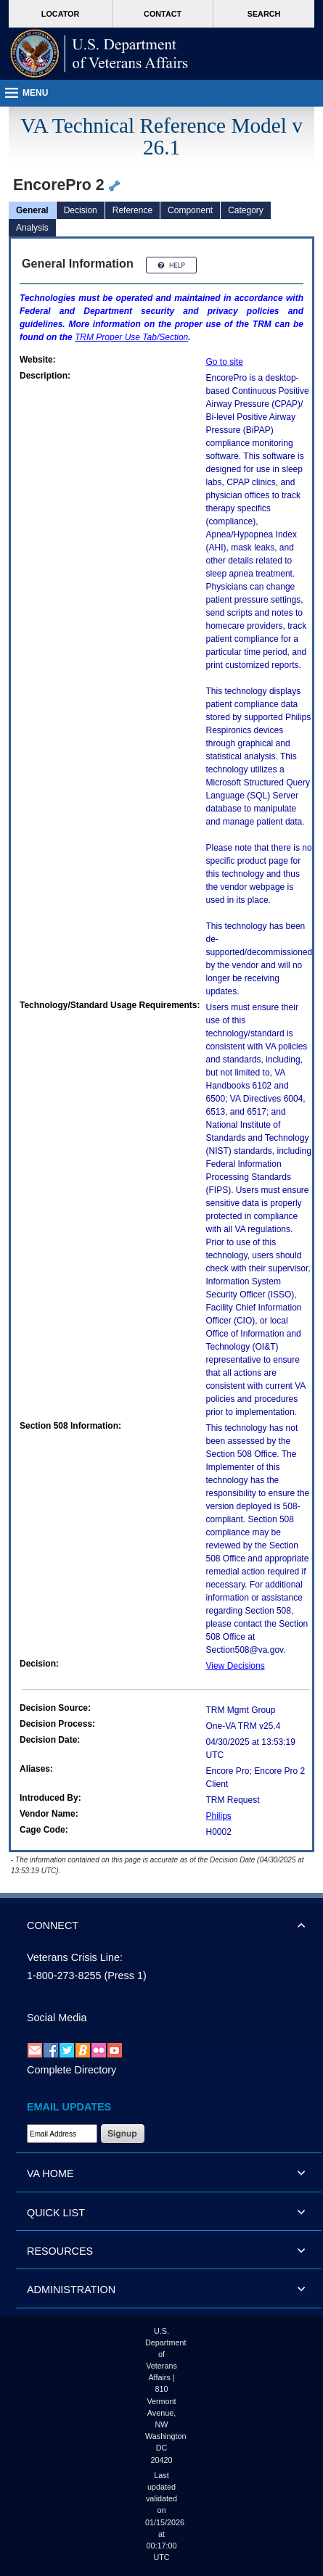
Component (190, 210)
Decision (80, 210)
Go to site (224, 362)
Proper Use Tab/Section (131, 337)
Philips (219, 1816)
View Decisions (235, 1666)
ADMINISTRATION (71, 2289)
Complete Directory (71, 2070)
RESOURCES (60, 2251)
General (32, 210)
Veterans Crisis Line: (75, 1957)
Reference (132, 210)
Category (245, 210)
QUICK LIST (56, 2212)
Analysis (32, 228)
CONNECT (52, 1925)
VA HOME (50, 2173)
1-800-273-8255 (64, 1975)
